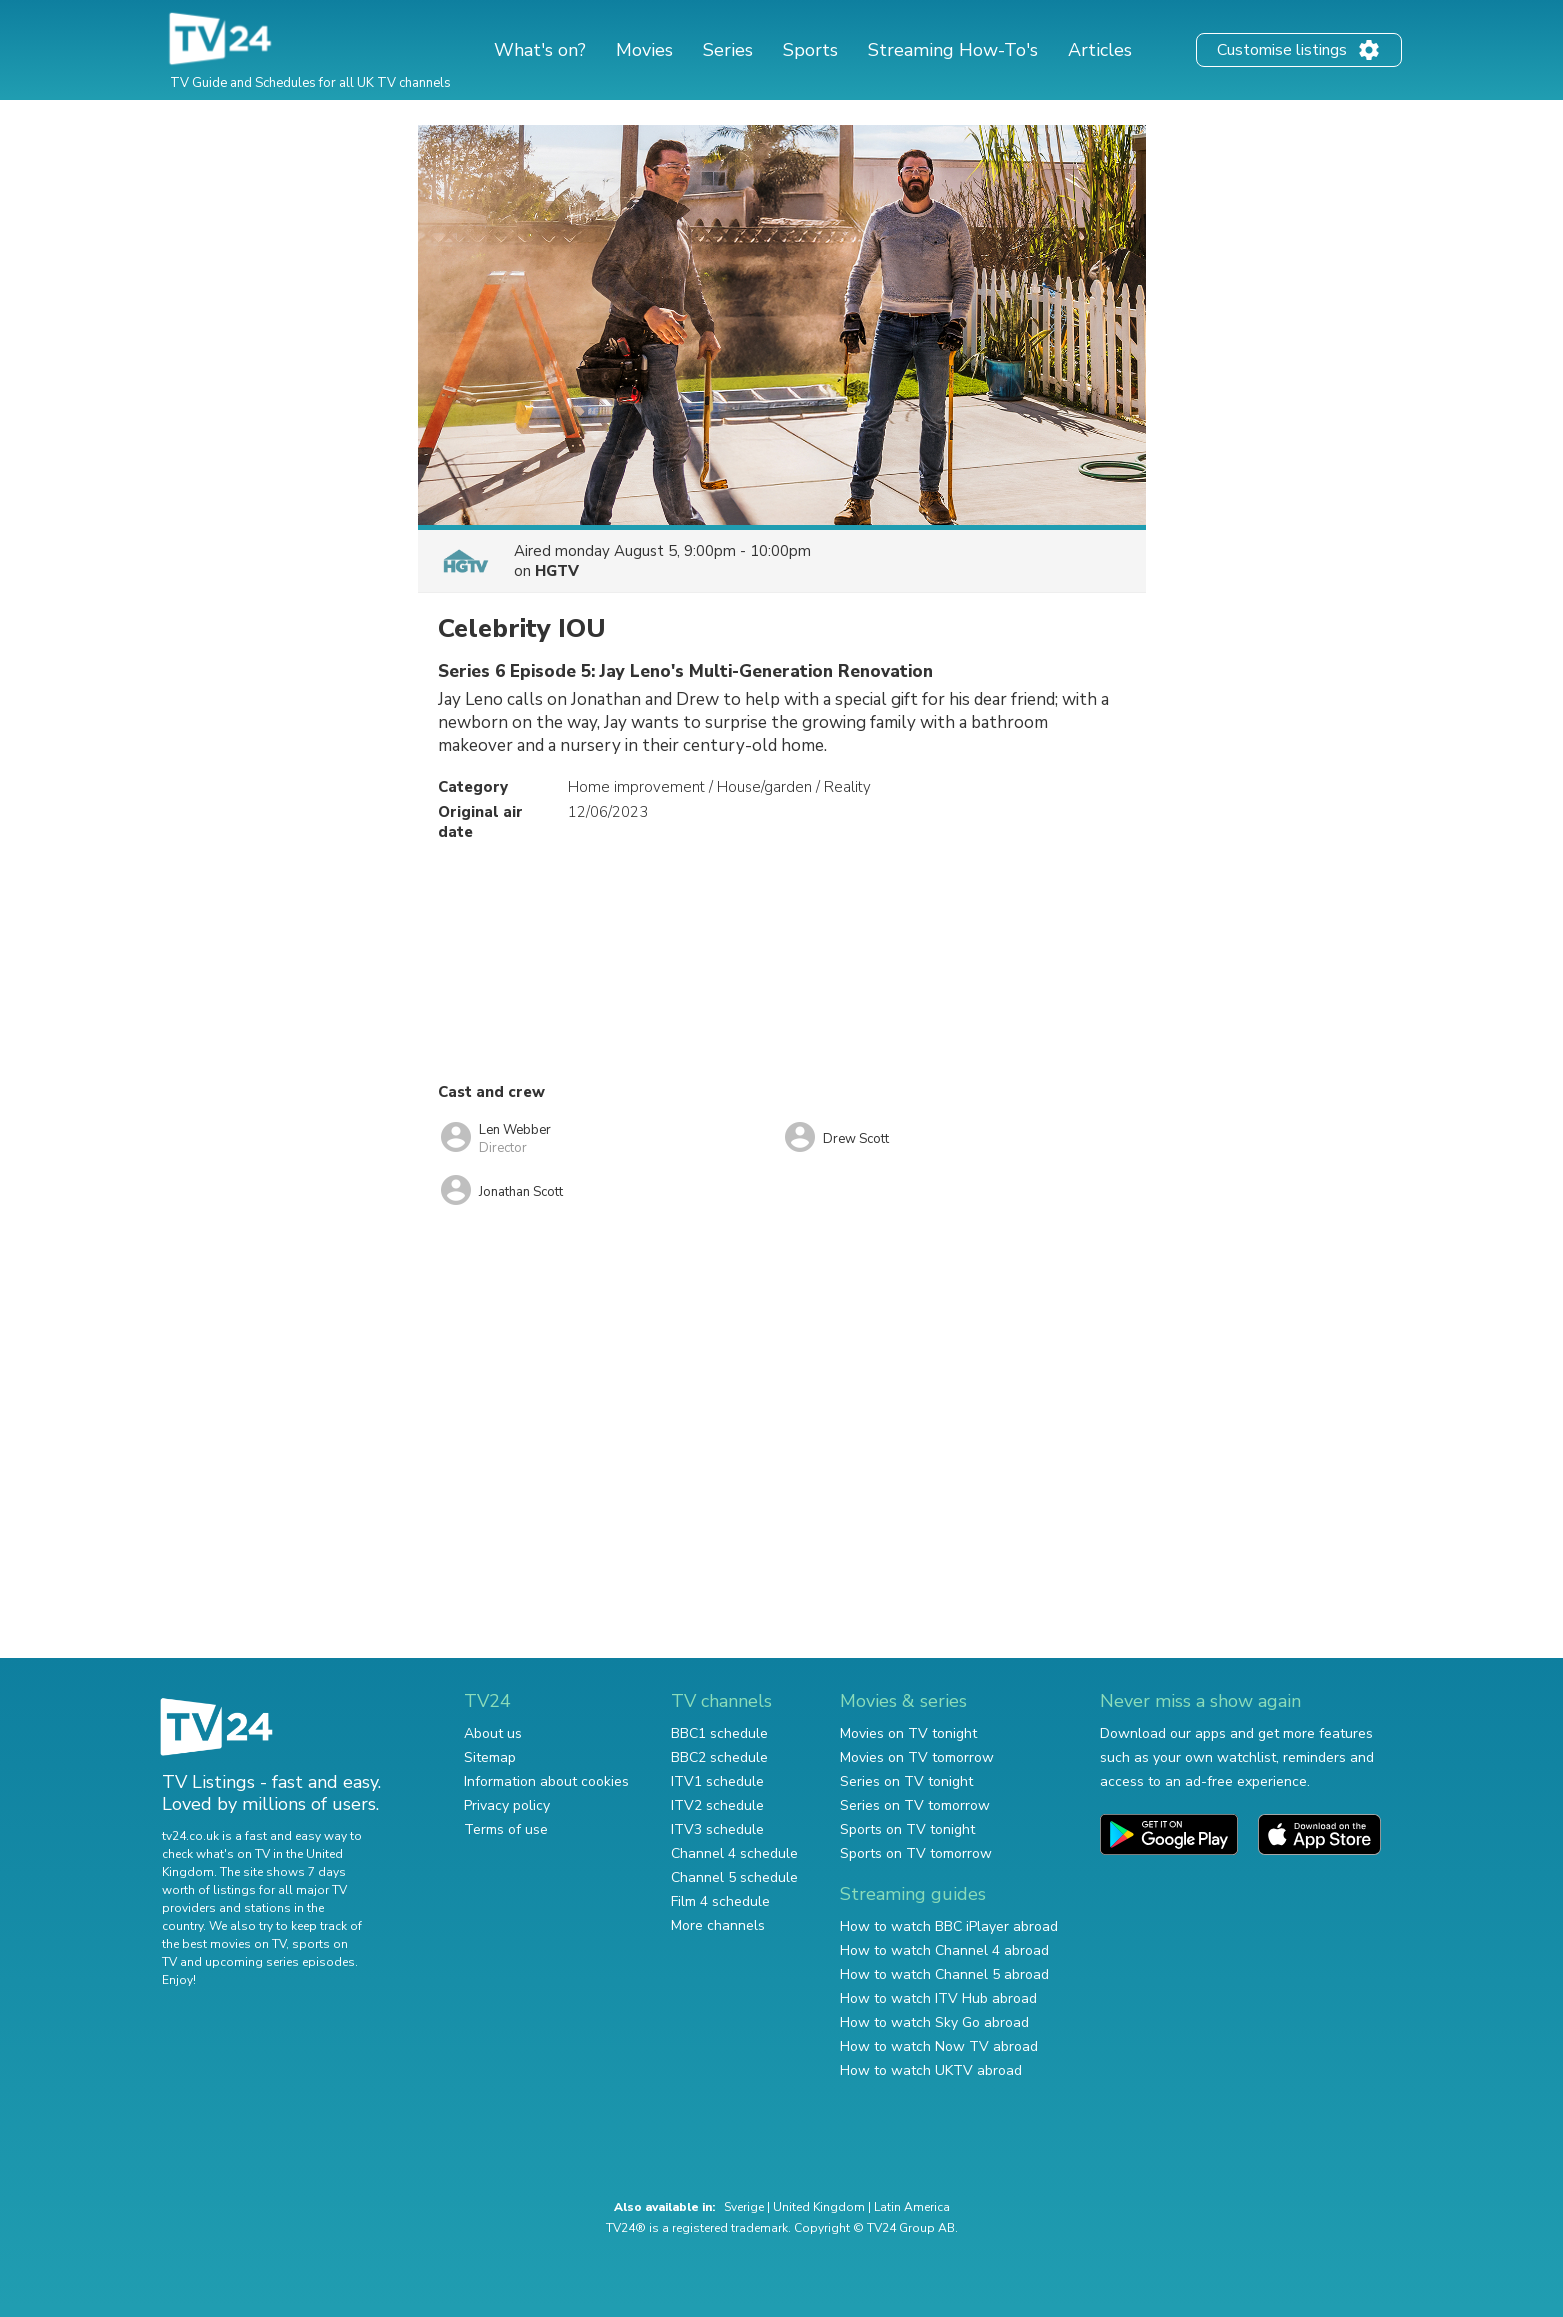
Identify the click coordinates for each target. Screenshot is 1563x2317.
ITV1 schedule (717, 1781)
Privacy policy (507, 1805)
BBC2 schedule (719, 1757)
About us (493, 1733)
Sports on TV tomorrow (916, 1853)
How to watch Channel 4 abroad (944, 1950)
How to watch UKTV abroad (931, 2070)
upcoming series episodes (280, 1962)
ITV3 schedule (717, 1829)
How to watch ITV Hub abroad (938, 1998)
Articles (1100, 50)
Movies (644, 50)
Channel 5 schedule (734, 1877)
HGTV (557, 571)
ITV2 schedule (717, 1805)
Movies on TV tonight (908, 1733)
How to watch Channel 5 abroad (944, 1974)
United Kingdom (819, 2207)
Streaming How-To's (953, 50)
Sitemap (490, 1757)
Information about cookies (546, 1781)
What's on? (540, 50)
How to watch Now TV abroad (939, 2046)
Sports (810, 50)
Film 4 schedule (720, 1901)
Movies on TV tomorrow (917, 1757)
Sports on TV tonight (907, 1829)
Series (728, 50)
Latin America (912, 2207)
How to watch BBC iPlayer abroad (949, 1926)
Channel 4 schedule (734, 1853)
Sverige (744, 2207)
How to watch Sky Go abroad (934, 2022)
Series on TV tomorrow (915, 1805)
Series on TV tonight (906, 1781)
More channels (718, 1925)
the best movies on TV (224, 1944)
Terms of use (506, 1829)
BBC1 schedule (719, 1733)
